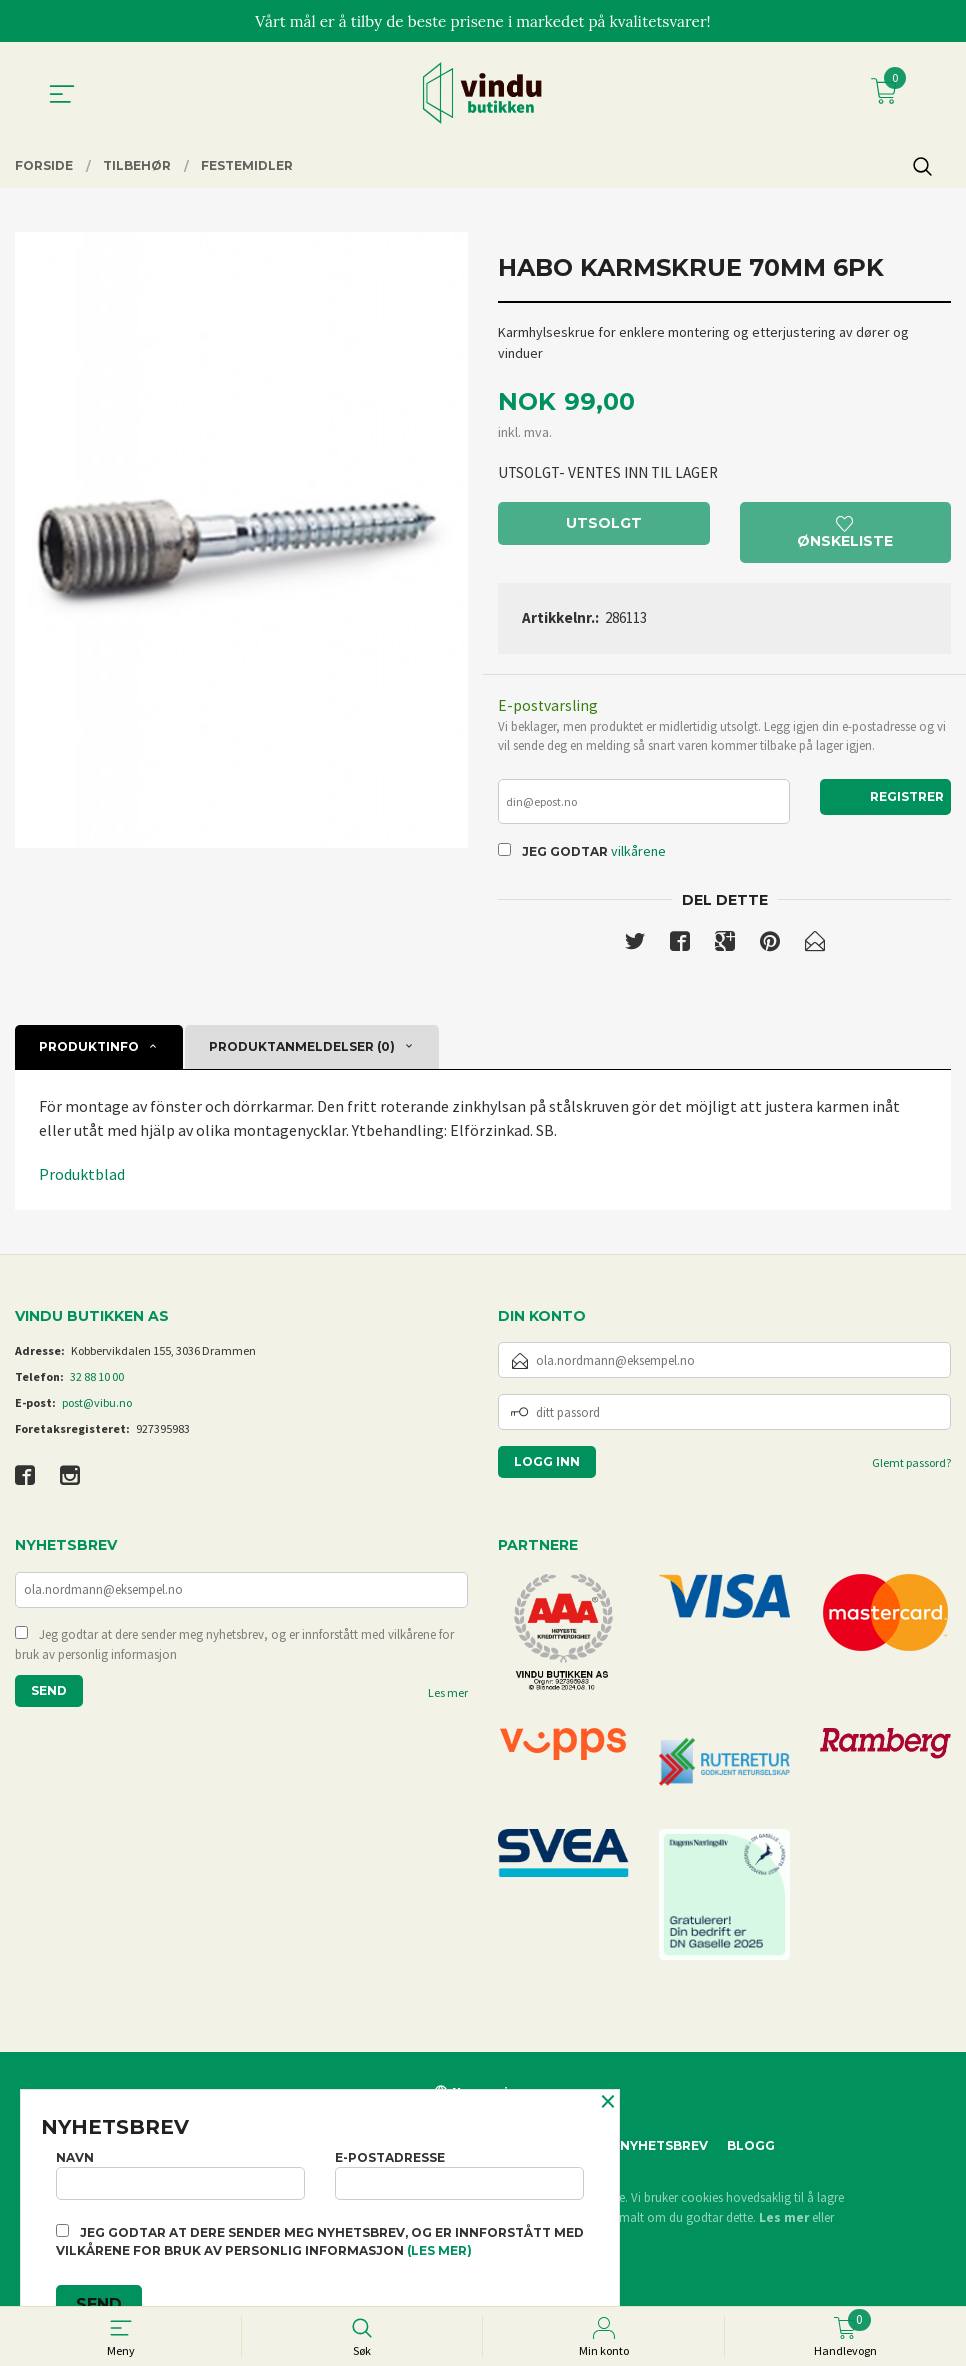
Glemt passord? (911, 1470)
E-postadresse (459, 2172)
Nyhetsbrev (664, 2153)
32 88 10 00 (97, 1384)
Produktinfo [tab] (89, 1053)
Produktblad (82, 1181)
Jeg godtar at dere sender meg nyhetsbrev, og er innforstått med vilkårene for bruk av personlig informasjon (234, 1654)
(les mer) (439, 2250)
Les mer (448, 1702)
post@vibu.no (97, 1410)
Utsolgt (604, 526)
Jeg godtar (565, 857)
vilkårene (638, 857)
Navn (180, 2172)
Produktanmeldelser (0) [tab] (302, 1053)
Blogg (751, 2153)
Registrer (907, 800)
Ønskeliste (845, 535)
